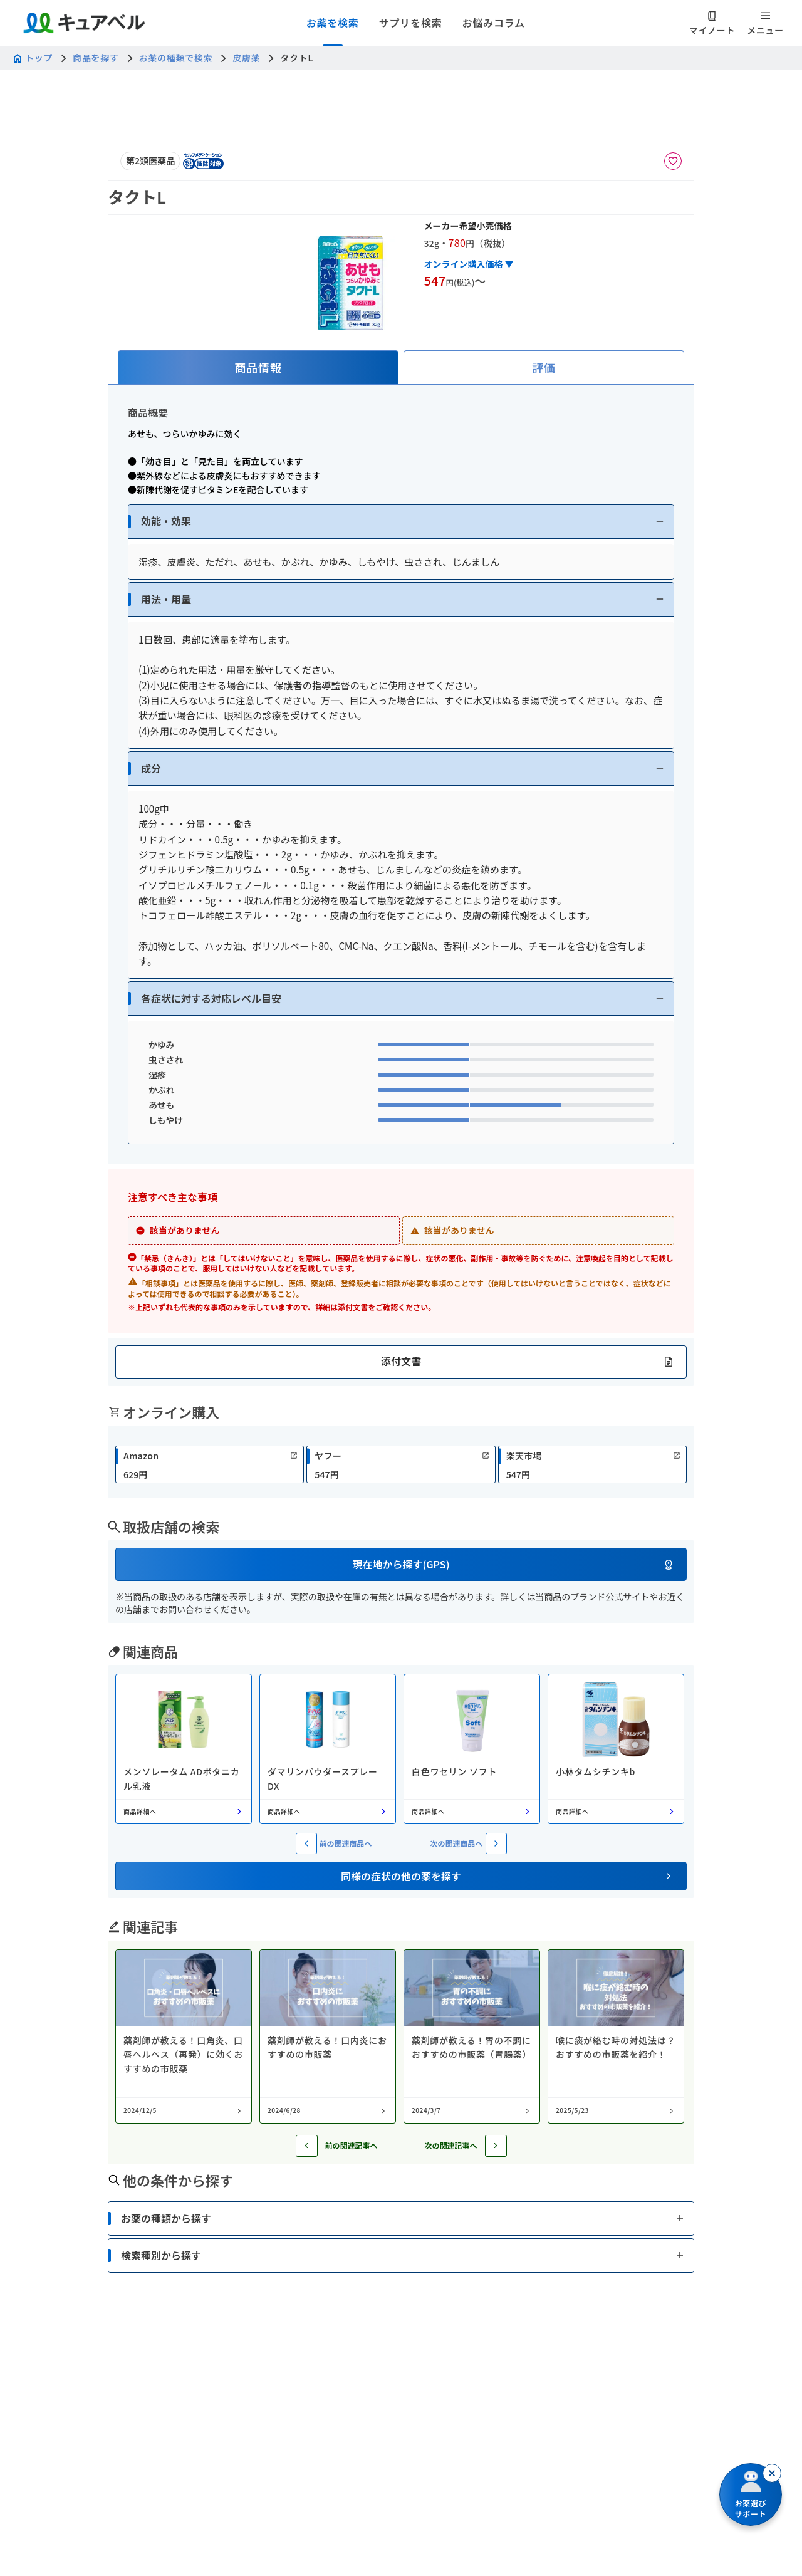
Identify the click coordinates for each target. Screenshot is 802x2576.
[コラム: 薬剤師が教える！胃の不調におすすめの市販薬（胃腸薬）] (472, 2036)
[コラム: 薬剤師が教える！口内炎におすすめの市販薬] (327, 2036)
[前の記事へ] (307, 2146)
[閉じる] (772, 2473)
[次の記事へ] (496, 2146)
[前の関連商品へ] (306, 1843)
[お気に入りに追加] (673, 161)
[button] (401, 521)
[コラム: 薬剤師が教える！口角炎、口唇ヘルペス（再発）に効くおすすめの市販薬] (183, 2036)
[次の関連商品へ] (496, 1843)
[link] (209, 1464)
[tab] (258, 367)
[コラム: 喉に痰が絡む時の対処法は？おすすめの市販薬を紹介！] (616, 2036)
